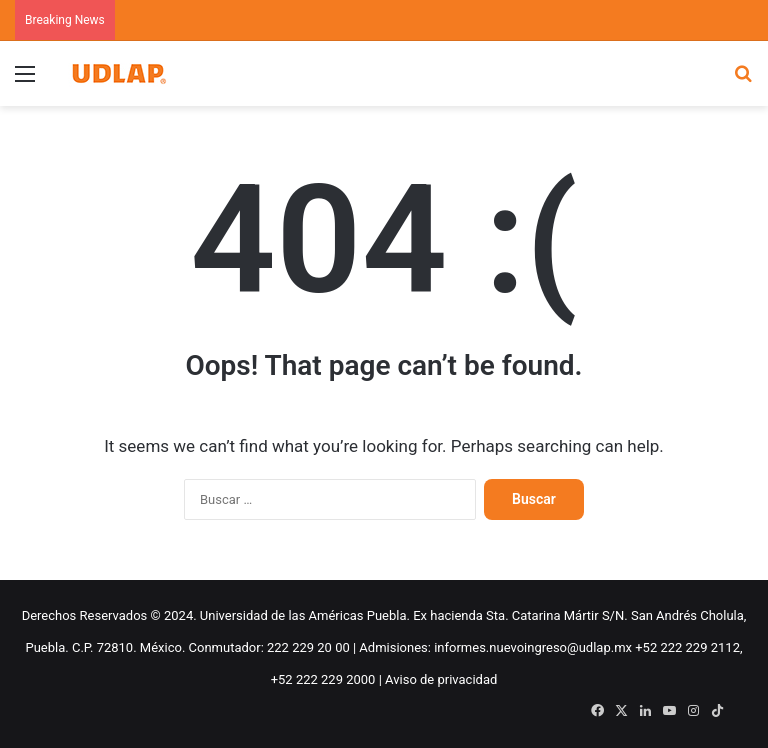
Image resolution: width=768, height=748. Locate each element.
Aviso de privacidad (441, 679)
